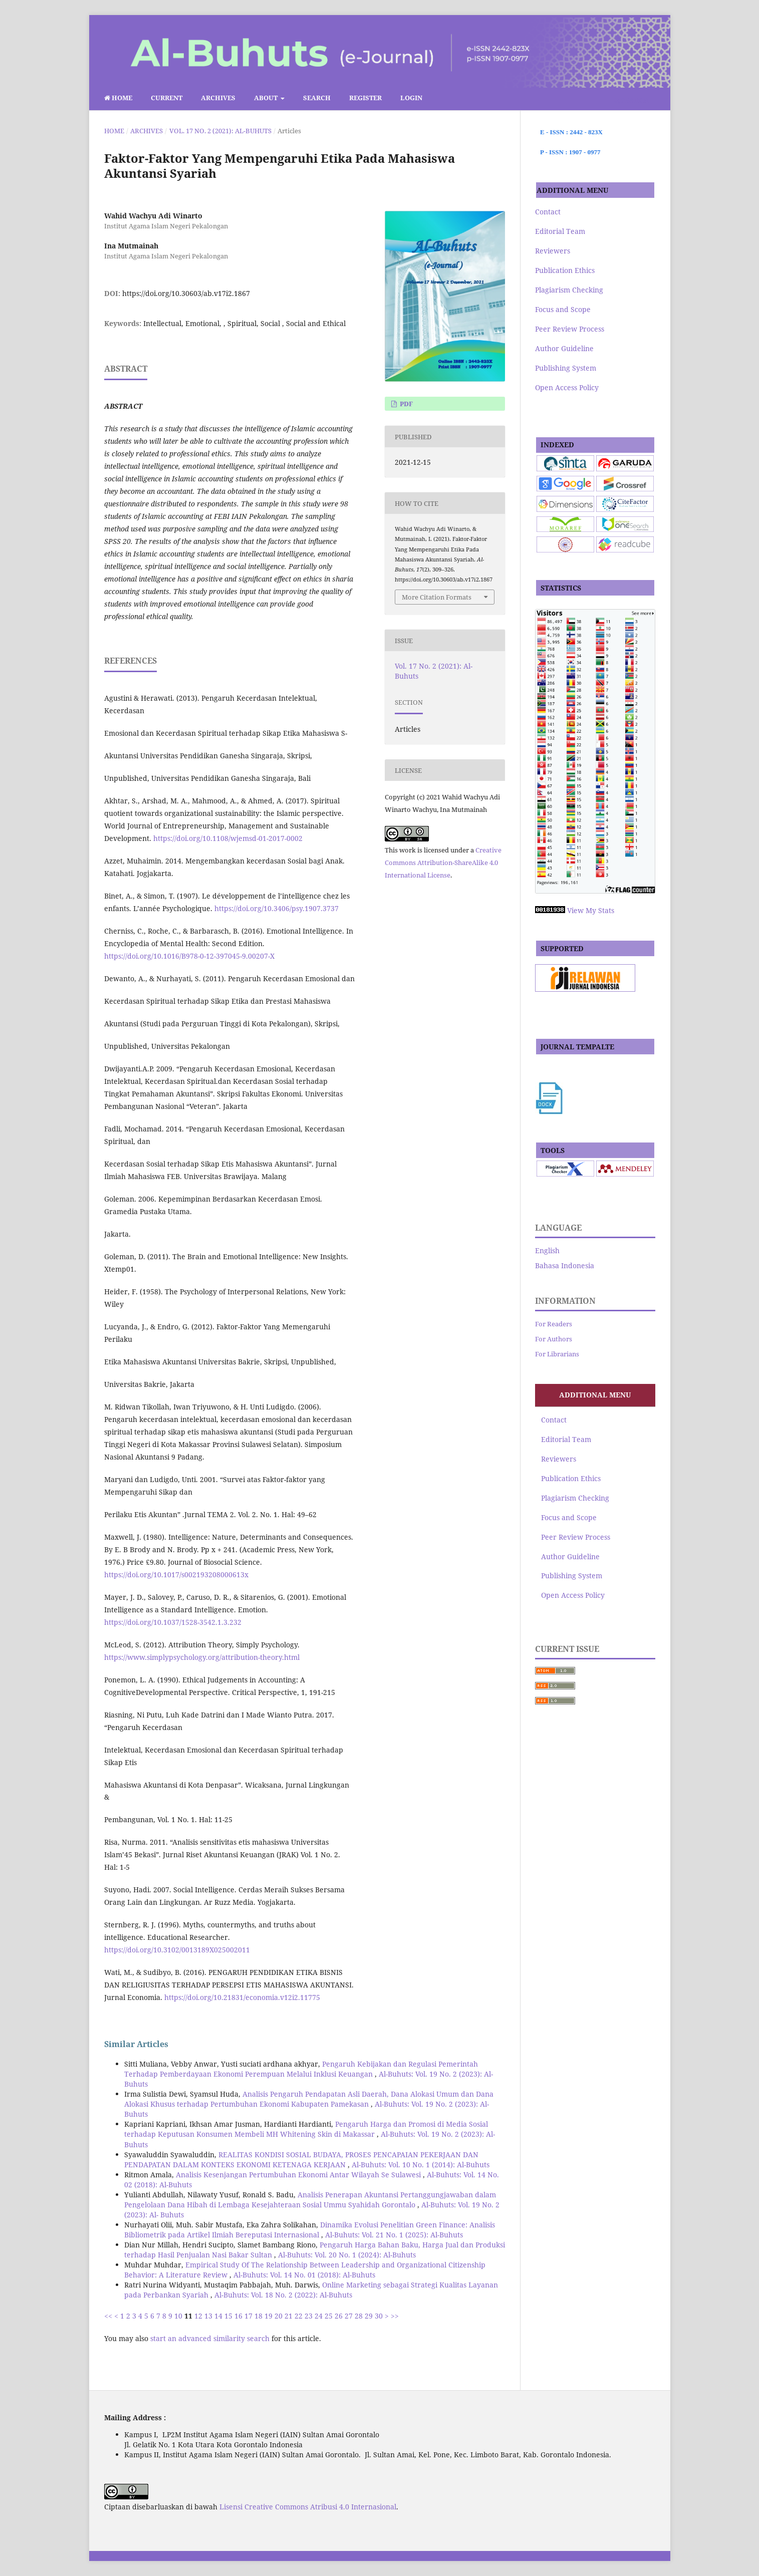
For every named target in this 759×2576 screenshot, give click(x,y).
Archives (218, 97)
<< (108, 2316)
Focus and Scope (563, 309)
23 (309, 2316)
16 (238, 2316)
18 (259, 2316)
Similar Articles (136, 2044)
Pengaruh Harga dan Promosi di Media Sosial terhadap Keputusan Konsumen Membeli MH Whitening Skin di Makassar (306, 2129)
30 (379, 2316)
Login (411, 97)
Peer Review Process (569, 329)
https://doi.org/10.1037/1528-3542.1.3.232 (172, 1622)
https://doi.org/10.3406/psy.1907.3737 (276, 908)
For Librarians (557, 1353)
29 (369, 2316)
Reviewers (552, 250)
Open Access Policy (567, 387)
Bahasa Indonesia (564, 1265)
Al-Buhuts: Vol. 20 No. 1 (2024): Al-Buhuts (347, 2254)
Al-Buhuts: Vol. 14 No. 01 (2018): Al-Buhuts (304, 2274)
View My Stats (590, 910)
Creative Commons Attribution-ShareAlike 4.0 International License (443, 862)
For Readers (553, 1323)
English (547, 1250)
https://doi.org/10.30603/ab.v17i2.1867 (186, 293)
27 (349, 2316)
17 (248, 2316)
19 (269, 2316)
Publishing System (565, 368)
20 (279, 2316)
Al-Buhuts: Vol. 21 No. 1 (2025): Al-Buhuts (394, 2234)
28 (359, 2316)
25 (329, 2316)
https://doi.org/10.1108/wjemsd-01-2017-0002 (228, 838)
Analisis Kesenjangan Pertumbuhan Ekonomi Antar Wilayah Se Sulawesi (299, 2174)
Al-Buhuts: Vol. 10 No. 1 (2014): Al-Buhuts (420, 2164)
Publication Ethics (565, 270)
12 (198, 2316)
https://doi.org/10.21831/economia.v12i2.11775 (242, 1997)
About (266, 97)
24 (319, 2316)
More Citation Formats (436, 597)
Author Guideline (564, 348)
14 (218, 2316)
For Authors (553, 1338)
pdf (405, 403)
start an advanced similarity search (210, 2338)
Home (118, 97)
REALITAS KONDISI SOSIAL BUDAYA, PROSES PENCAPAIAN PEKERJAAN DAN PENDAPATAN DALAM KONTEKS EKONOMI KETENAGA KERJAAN (301, 2159)
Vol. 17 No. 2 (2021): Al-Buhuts (220, 130)
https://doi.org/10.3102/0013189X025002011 (177, 1949)
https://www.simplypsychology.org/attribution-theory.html (202, 1657)
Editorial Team (560, 231)
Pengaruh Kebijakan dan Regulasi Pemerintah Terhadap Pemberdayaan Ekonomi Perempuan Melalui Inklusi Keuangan (301, 2069)
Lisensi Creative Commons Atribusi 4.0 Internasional (307, 2506)
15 (228, 2316)
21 (289, 2316)
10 (178, 2316)
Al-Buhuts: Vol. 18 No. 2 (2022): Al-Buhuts (283, 2295)
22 (299, 2316)
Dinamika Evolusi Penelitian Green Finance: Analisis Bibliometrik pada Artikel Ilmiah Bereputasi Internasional (309, 2229)
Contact (548, 211)
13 (208, 2316)
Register (365, 97)
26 (339, 2316)
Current (166, 97)
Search (317, 97)
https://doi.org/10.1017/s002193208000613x (176, 1574)
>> (395, 2316)
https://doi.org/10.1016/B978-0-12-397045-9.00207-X (189, 956)
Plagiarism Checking (569, 290)
